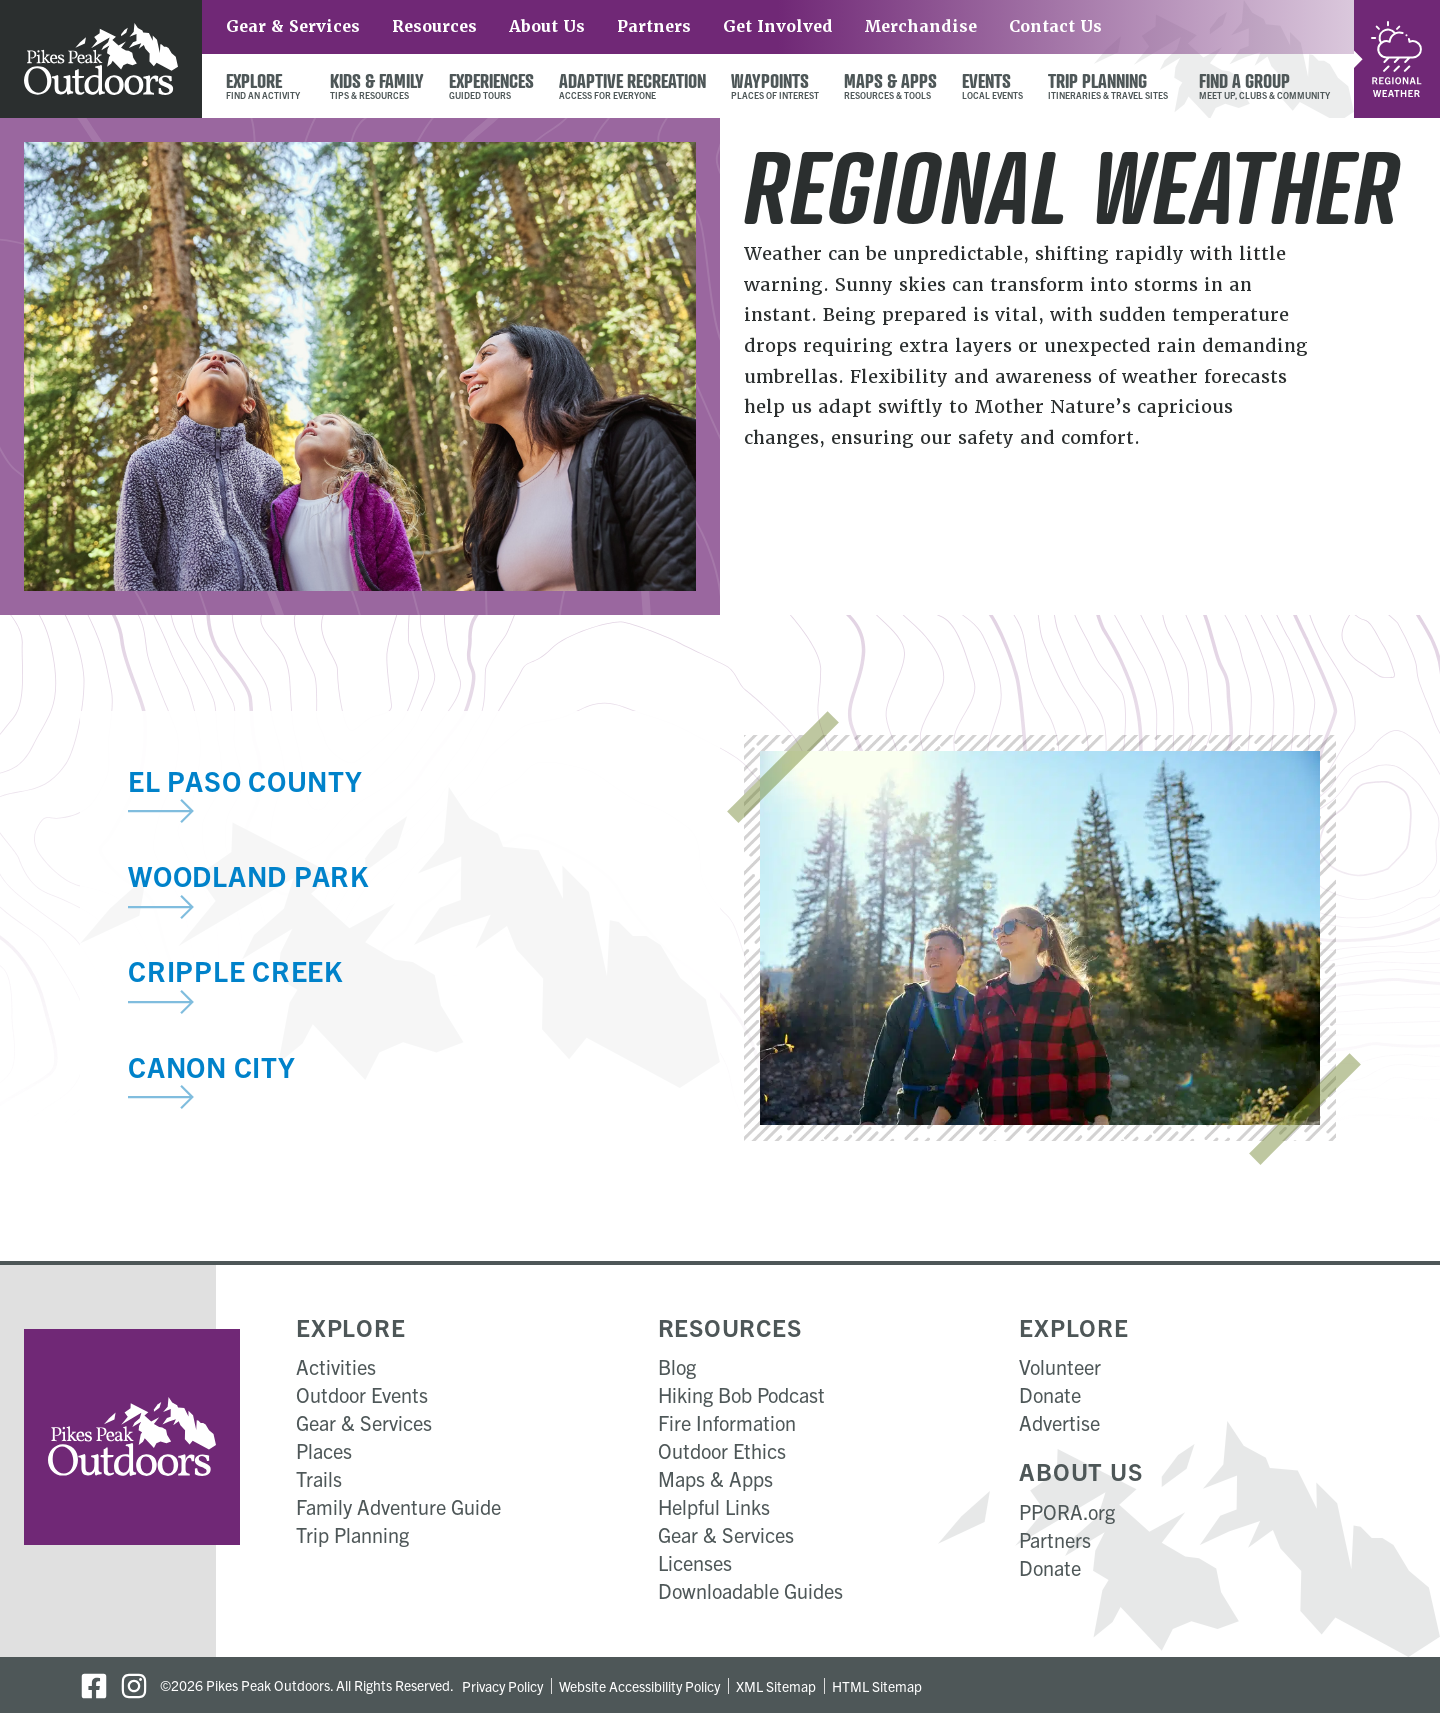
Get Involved (778, 26)
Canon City (212, 1066)
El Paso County (245, 780)
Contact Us (1055, 26)
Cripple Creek (235, 970)
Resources (434, 26)
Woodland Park (248, 875)
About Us (547, 26)
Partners (654, 26)
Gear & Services (293, 26)
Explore (350, 1327)
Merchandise (921, 26)
